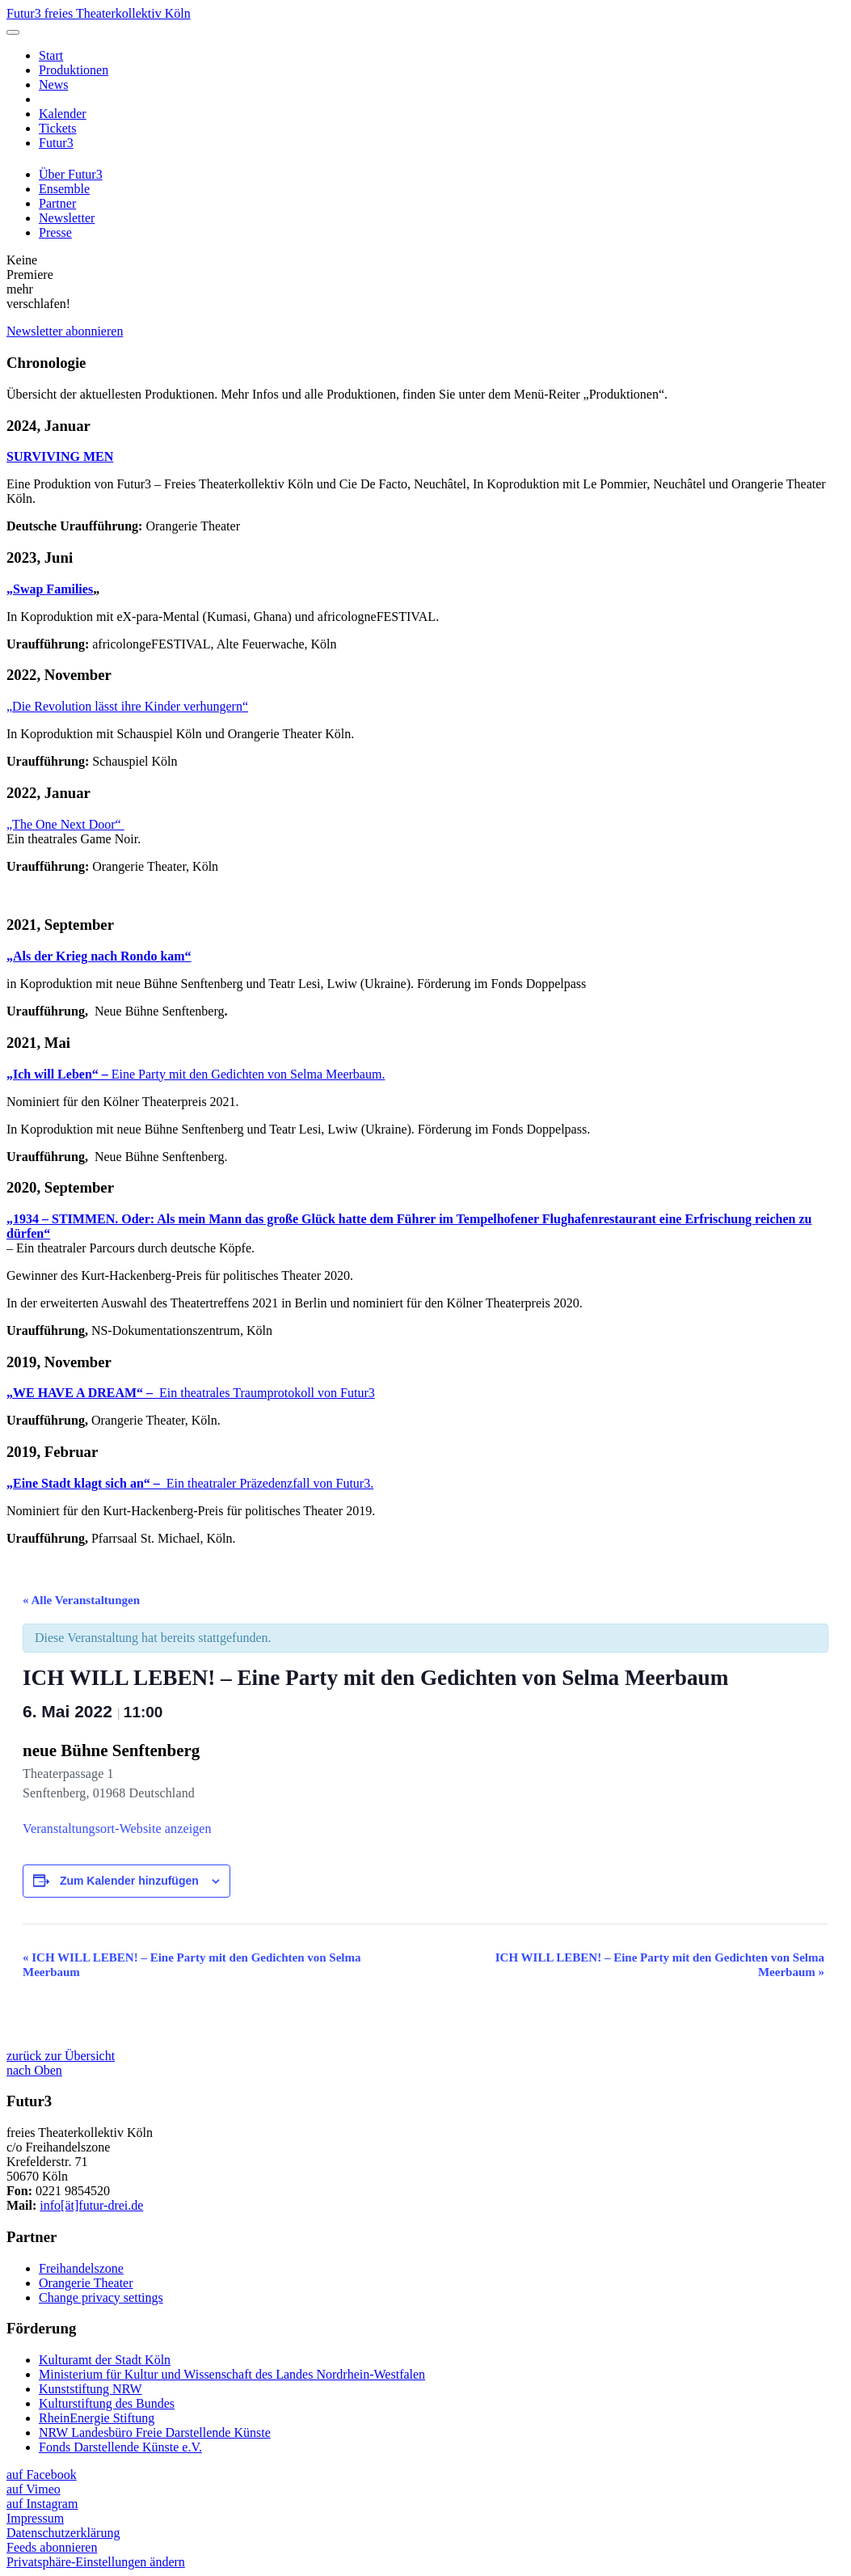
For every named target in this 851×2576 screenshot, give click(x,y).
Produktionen (73, 70)
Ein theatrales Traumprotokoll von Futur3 (190, 1393)
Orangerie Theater (86, 2283)
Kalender (62, 113)
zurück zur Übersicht (60, 2056)
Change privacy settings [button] (101, 2297)
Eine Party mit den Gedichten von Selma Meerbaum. (195, 1074)
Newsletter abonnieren (64, 331)
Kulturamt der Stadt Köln (105, 2360)
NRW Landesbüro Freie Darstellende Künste (155, 2432)
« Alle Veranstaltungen (81, 1600)
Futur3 (56, 143)
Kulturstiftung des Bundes (107, 2403)
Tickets (58, 128)
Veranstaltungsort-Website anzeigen (117, 1828)
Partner (57, 203)
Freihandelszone (81, 2268)
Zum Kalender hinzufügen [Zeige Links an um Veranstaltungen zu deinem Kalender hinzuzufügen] (129, 1880)
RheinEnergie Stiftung (96, 2418)
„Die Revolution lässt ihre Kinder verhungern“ (127, 706)
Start (51, 55)
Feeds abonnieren (51, 2547)
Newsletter (67, 218)
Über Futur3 (71, 174)
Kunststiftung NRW (90, 2389)
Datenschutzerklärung (63, 2533)
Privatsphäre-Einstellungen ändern (95, 2562)
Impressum (35, 2518)
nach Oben (34, 2070)
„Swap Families (49, 589)
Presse (55, 232)
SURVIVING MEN (59, 456)
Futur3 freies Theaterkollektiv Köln (98, 13)
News (53, 84)
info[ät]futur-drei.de (91, 2205)
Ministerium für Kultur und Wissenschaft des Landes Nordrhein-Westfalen (232, 2374)
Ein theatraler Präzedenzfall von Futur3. (189, 1483)
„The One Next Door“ (65, 824)
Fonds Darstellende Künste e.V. (120, 2447)
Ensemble (64, 189)
